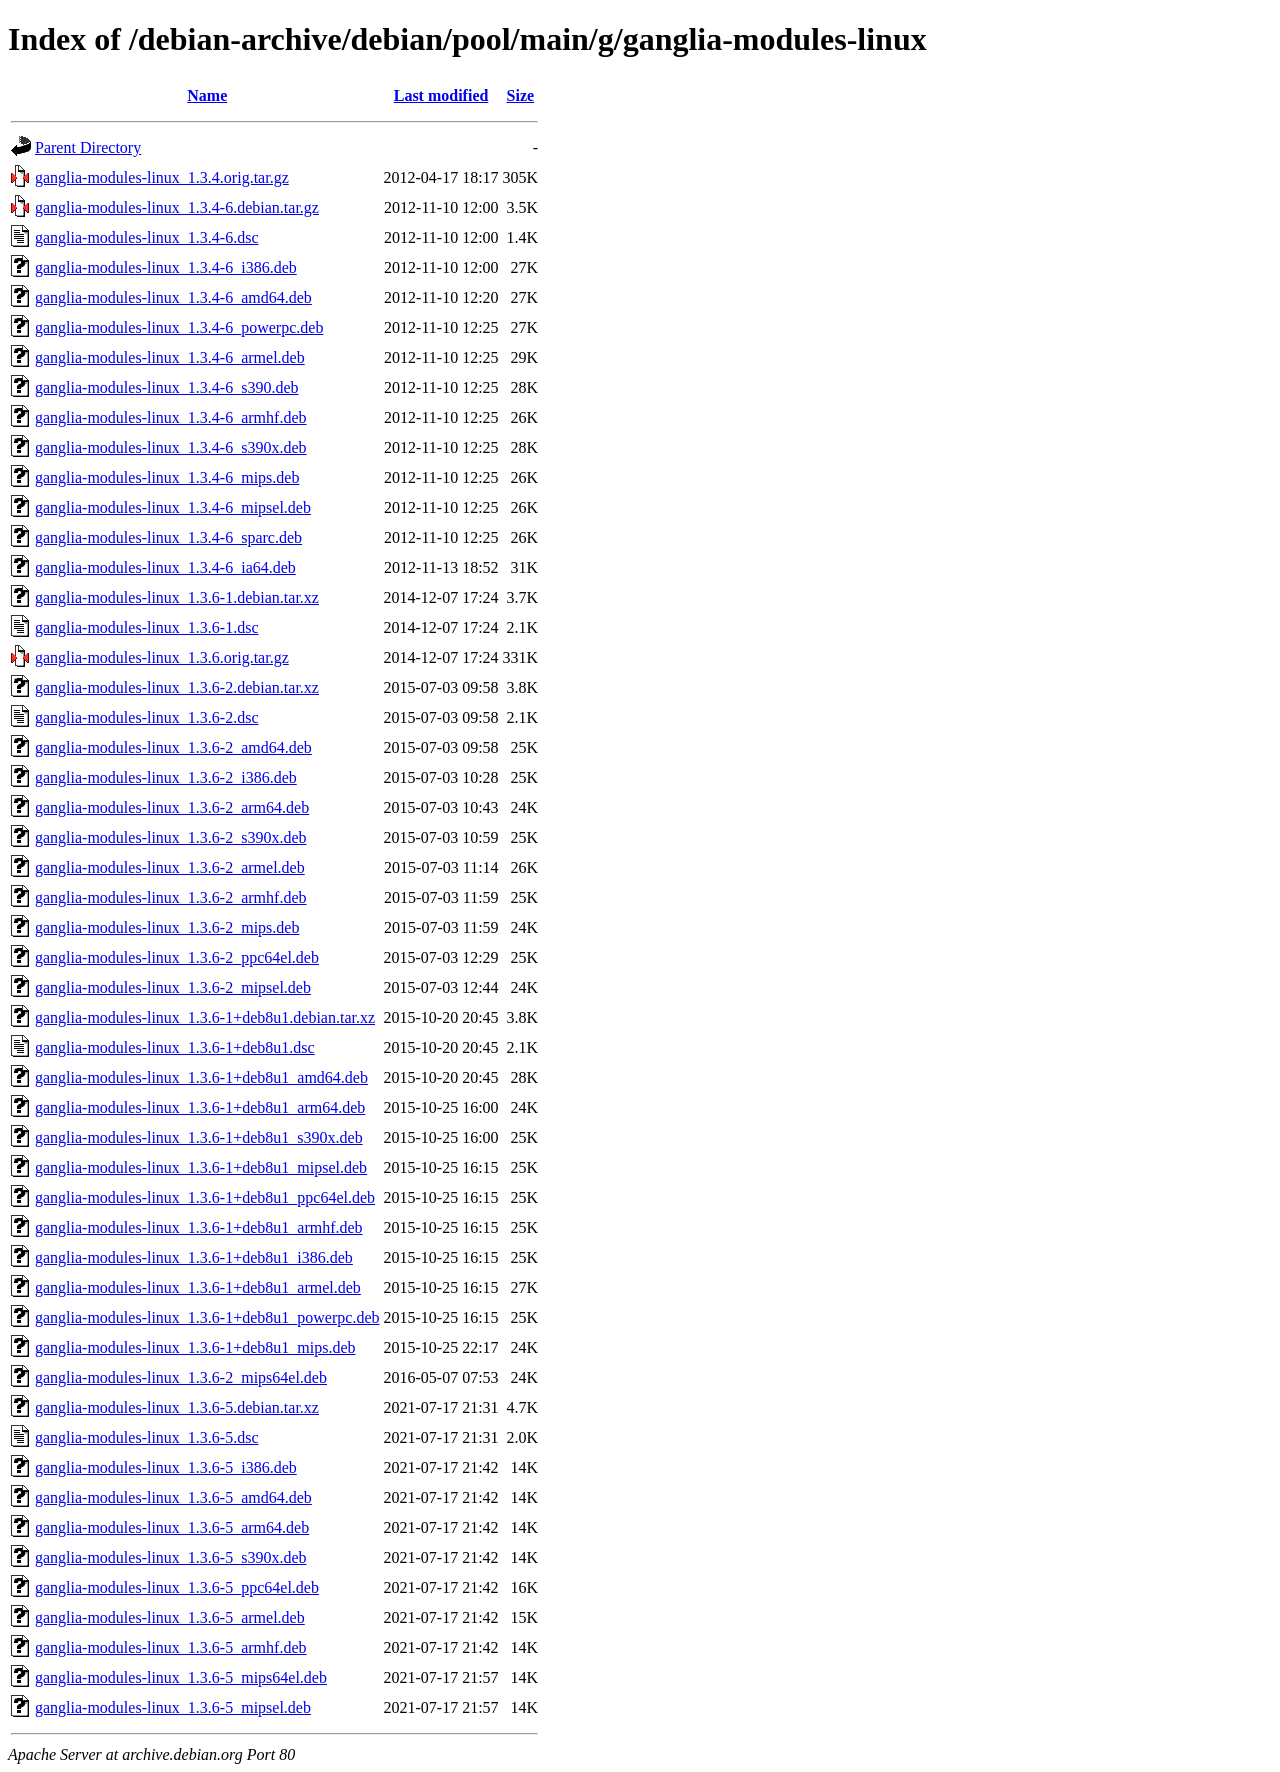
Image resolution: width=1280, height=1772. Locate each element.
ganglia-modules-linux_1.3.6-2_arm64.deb (172, 807)
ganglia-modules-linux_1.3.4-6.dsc (147, 237)
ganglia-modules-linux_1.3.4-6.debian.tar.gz (177, 207)
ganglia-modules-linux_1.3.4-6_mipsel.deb (173, 507)
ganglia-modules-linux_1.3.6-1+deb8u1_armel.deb (198, 1287)
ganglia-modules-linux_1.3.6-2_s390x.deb (171, 837)
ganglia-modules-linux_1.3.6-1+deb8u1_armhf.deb (199, 1227)
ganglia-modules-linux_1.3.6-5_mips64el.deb (181, 1677)
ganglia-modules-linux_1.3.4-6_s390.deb (167, 387)
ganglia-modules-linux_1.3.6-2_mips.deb (167, 927)
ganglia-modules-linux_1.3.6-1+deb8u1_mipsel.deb (201, 1167)
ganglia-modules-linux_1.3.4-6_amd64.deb (173, 297)
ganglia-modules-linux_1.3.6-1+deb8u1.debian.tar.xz (205, 1017)
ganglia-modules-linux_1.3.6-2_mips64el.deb (181, 1377)
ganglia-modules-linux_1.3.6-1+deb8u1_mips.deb (195, 1347)
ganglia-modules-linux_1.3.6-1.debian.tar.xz (177, 597)
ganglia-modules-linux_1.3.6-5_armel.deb (170, 1617)
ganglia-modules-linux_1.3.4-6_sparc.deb (168, 537)
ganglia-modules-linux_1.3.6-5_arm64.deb (172, 1527)
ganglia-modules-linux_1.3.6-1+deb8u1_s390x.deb (199, 1137)
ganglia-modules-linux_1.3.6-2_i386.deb (166, 777)
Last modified (441, 95)
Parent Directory (88, 147)
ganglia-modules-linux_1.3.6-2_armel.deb (170, 867)
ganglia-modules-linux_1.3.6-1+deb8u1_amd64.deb (201, 1077)
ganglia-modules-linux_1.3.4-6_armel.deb (170, 357)
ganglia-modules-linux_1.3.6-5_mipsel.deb (173, 1707)
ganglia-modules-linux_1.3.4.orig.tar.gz (162, 177)
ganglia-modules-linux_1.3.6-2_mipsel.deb (173, 987)
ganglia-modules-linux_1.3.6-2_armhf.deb (171, 897)
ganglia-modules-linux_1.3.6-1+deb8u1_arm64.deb (200, 1107)
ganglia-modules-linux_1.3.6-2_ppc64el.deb (177, 957)
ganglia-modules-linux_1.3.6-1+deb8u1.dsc (175, 1047)
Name (207, 95)
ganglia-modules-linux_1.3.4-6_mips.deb (167, 477)
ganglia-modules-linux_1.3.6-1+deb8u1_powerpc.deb (207, 1317)
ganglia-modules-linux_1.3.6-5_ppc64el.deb (177, 1587)
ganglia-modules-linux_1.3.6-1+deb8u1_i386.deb (194, 1257)
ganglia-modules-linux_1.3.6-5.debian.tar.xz (177, 1407)
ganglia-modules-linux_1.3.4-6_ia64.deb (165, 567)
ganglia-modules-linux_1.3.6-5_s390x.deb (171, 1557)
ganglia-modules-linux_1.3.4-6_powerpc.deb (179, 327)
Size (521, 95)
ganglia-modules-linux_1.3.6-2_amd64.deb (173, 747)
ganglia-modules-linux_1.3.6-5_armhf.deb (171, 1647)
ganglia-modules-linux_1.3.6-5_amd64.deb (173, 1497)
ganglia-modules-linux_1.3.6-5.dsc (147, 1437)
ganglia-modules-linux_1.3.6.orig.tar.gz (162, 657)
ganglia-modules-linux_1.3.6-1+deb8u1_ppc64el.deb (205, 1197)
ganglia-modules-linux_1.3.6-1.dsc (147, 627)
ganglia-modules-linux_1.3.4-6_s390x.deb (171, 447)
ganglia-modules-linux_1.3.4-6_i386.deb (166, 267)
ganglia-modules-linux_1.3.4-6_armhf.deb (171, 417)
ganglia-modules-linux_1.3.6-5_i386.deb (166, 1467)
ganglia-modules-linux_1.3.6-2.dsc (147, 717)
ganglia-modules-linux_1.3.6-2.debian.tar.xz (177, 687)
